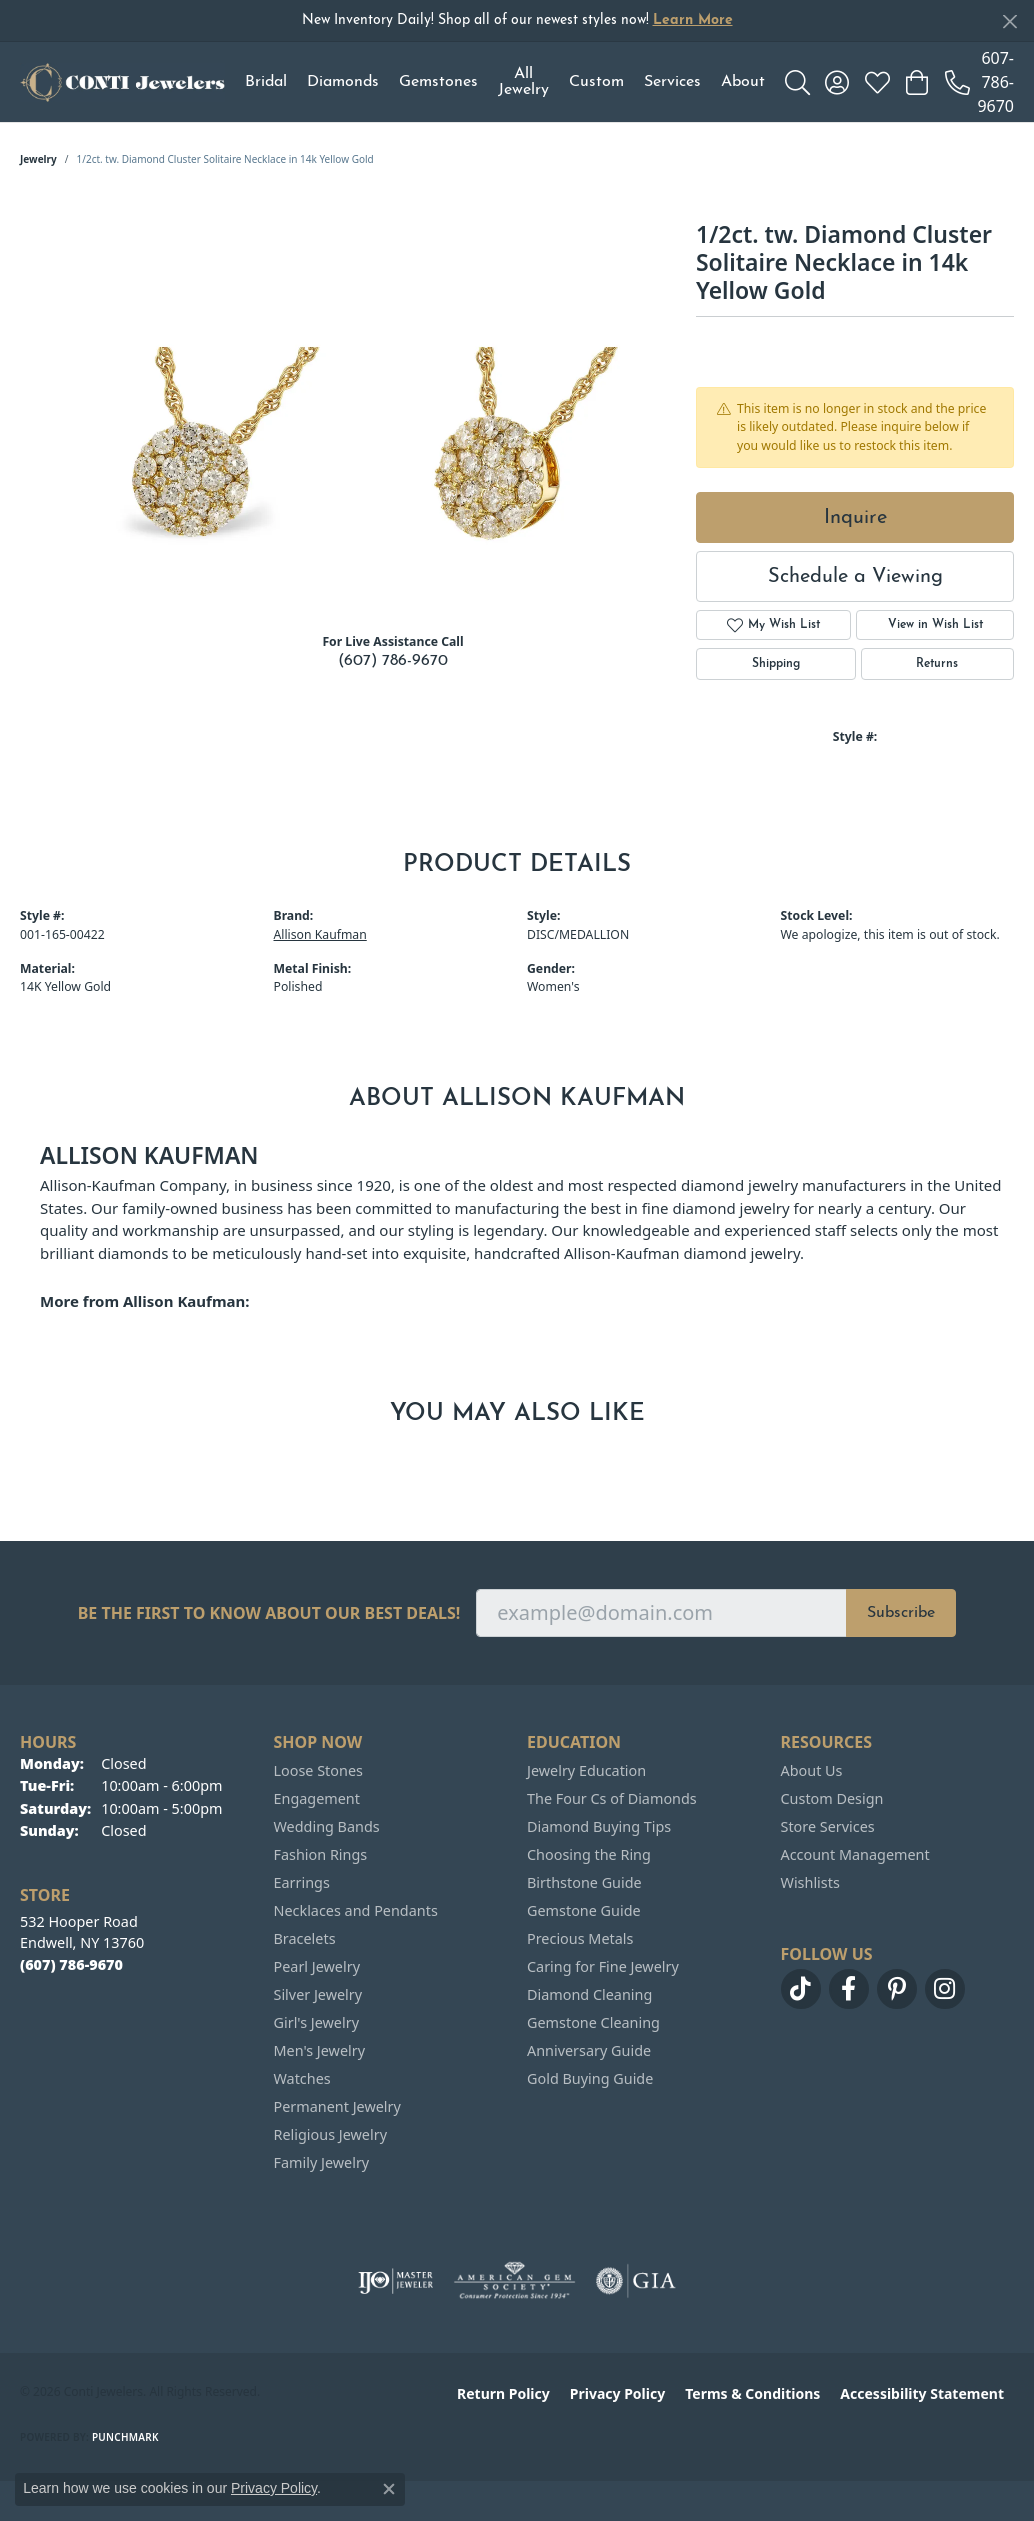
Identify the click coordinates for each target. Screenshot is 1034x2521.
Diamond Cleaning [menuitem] (589, 1994)
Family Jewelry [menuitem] (322, 2162)
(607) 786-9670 (393, 661)
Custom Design (832, 1798)
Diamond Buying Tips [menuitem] (599, 1826)
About (743, 82)
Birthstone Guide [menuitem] (584, 1882)
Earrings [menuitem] (302, 1882)
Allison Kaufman (320, 934)
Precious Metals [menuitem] (580, 1938)
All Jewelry (523, 82)
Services (672, 82)
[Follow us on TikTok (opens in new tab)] (801, 1989)
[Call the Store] (71, 1964)
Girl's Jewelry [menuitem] (316, 2022)
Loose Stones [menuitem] (318, 1770)
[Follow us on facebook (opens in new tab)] (849, 1989)
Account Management (855, 1854)
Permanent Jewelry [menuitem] (337, 2106)
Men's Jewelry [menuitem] (320, 2050)
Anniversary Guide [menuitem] (589, 2050)
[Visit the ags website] (514, 2281)
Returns (937, 664)
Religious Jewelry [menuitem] (330, 2134)
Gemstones (438, 82)
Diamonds (343, 82)
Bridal (266, 82)
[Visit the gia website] (636, 2281)
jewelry (38, 159)
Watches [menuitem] (302, 2078)
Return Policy (503, 2393)
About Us (812, 1770)
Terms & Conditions (752, 2393)
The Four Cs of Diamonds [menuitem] (612, 1798)
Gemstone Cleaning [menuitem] (593, 2022)
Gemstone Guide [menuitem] (584, 1910)
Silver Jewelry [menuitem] (318, 1994)
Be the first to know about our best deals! (269, 1613)
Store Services (828, 1826)
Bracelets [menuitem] (305, 1938)
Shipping (776, 664)
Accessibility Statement (922, 2393)
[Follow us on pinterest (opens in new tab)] (897, 1989)
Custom (596, 82)
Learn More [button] (693, 20)
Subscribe (901, 1613)
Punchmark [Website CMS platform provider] (125, 2437)
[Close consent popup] (389, 2489)
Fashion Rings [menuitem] (321, 1854)
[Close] (1009, 21)
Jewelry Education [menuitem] (586, 1770)
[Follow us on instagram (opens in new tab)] (945, 1989)
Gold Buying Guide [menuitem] (590, 2078)
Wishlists (810, 1882)
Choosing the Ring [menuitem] (589, 1854)
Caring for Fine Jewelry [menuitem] (603, 1966)
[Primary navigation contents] (505, 82)
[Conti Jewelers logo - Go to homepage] (122, 82)
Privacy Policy (617, 2393)
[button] (797, 82)
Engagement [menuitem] (317, 1798)
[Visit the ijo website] (395, 2281)
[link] (979, 82)
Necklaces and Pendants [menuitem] (356, 1910)
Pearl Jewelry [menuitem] (317, 1966)
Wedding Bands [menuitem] (327, 1826)
